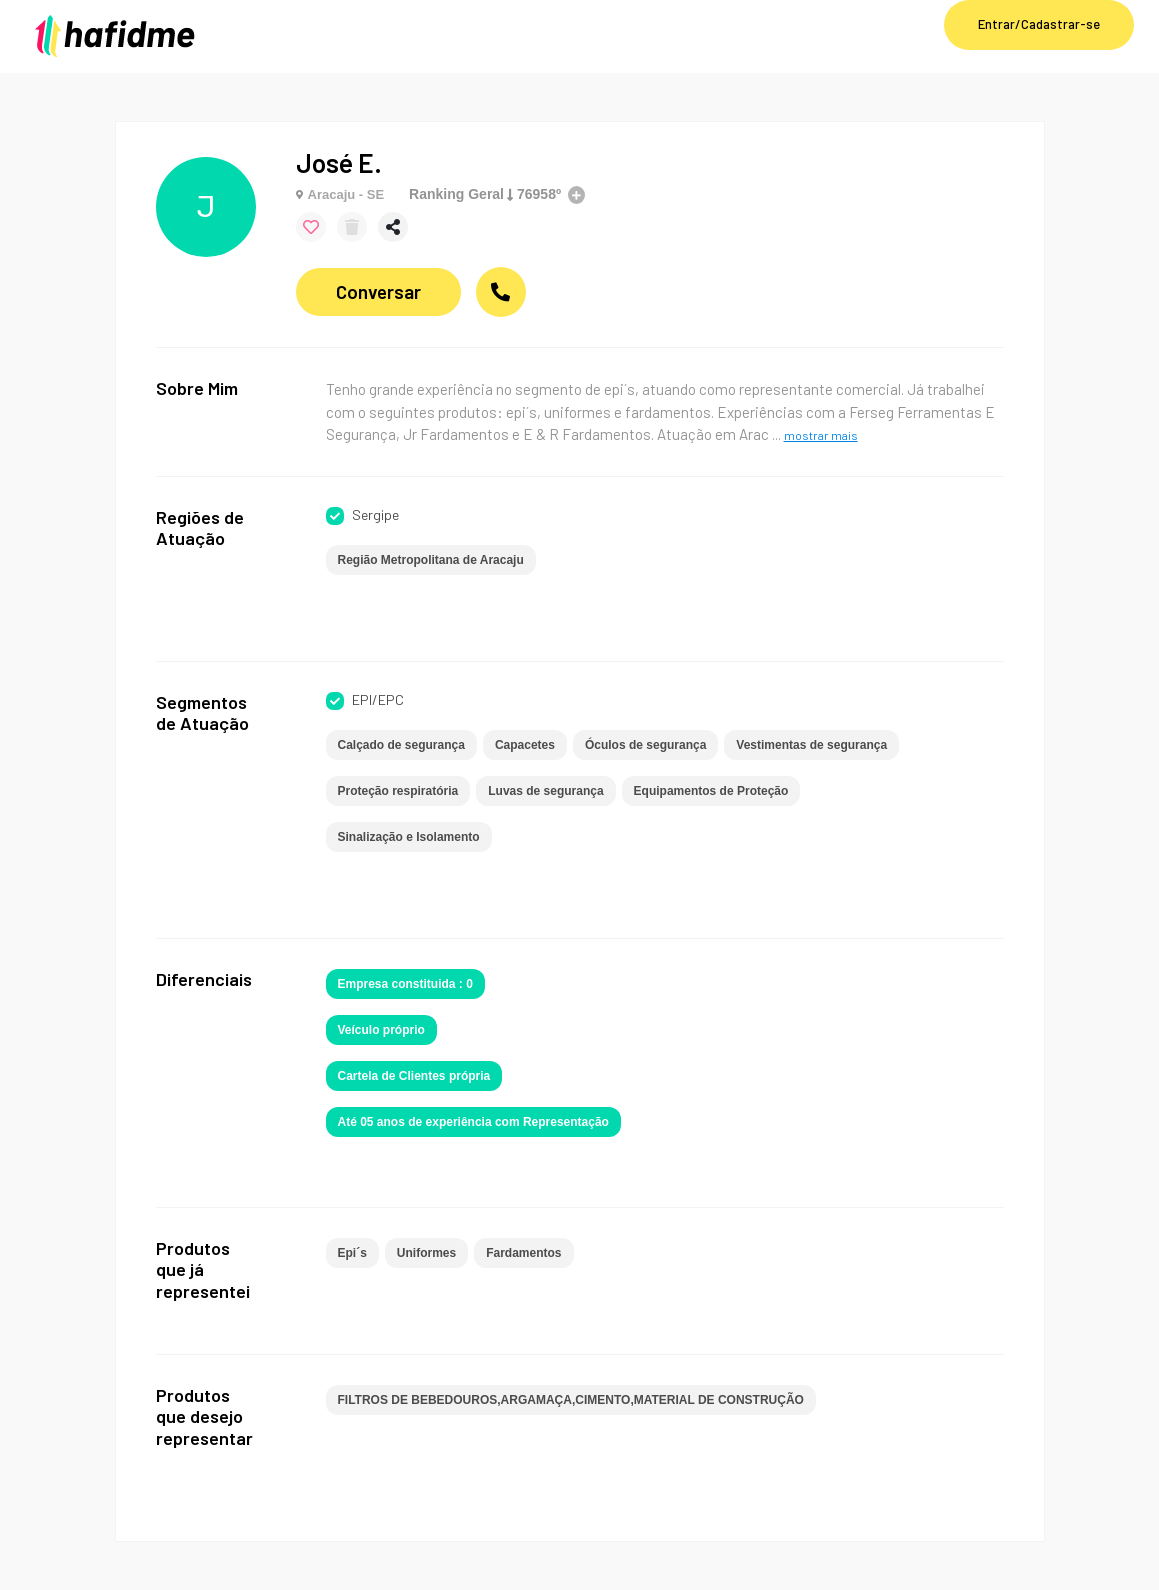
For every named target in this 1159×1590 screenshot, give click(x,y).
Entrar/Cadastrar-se (1039, 24)
